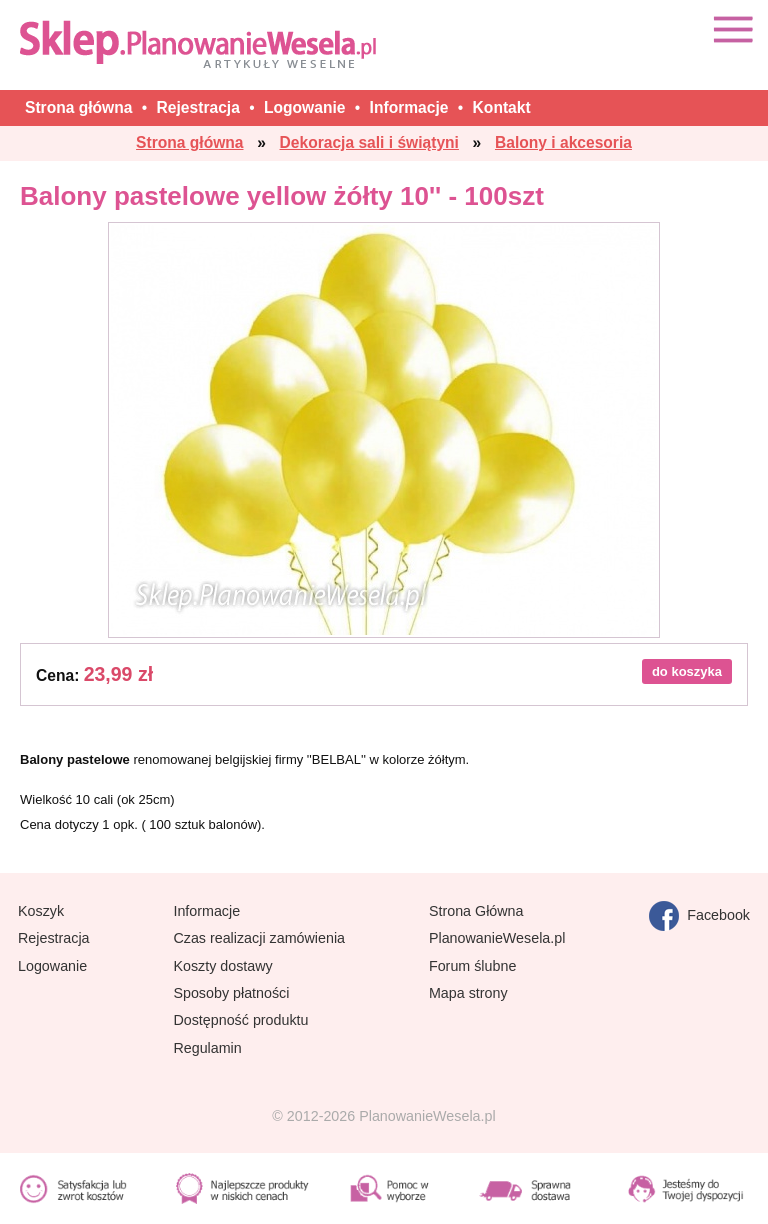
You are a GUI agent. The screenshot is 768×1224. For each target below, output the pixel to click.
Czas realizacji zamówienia (259, 938)
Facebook (699, 916)
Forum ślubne (472, 966)
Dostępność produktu (240, 1020)
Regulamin (207, 1048)
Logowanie (52, 966)
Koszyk (41, 911)
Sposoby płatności (231, 993)
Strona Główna (476, 911)
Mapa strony (468, 993)
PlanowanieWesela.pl (497, 938)
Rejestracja (54, 938)
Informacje (206, 911)
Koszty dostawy (222, 966)
